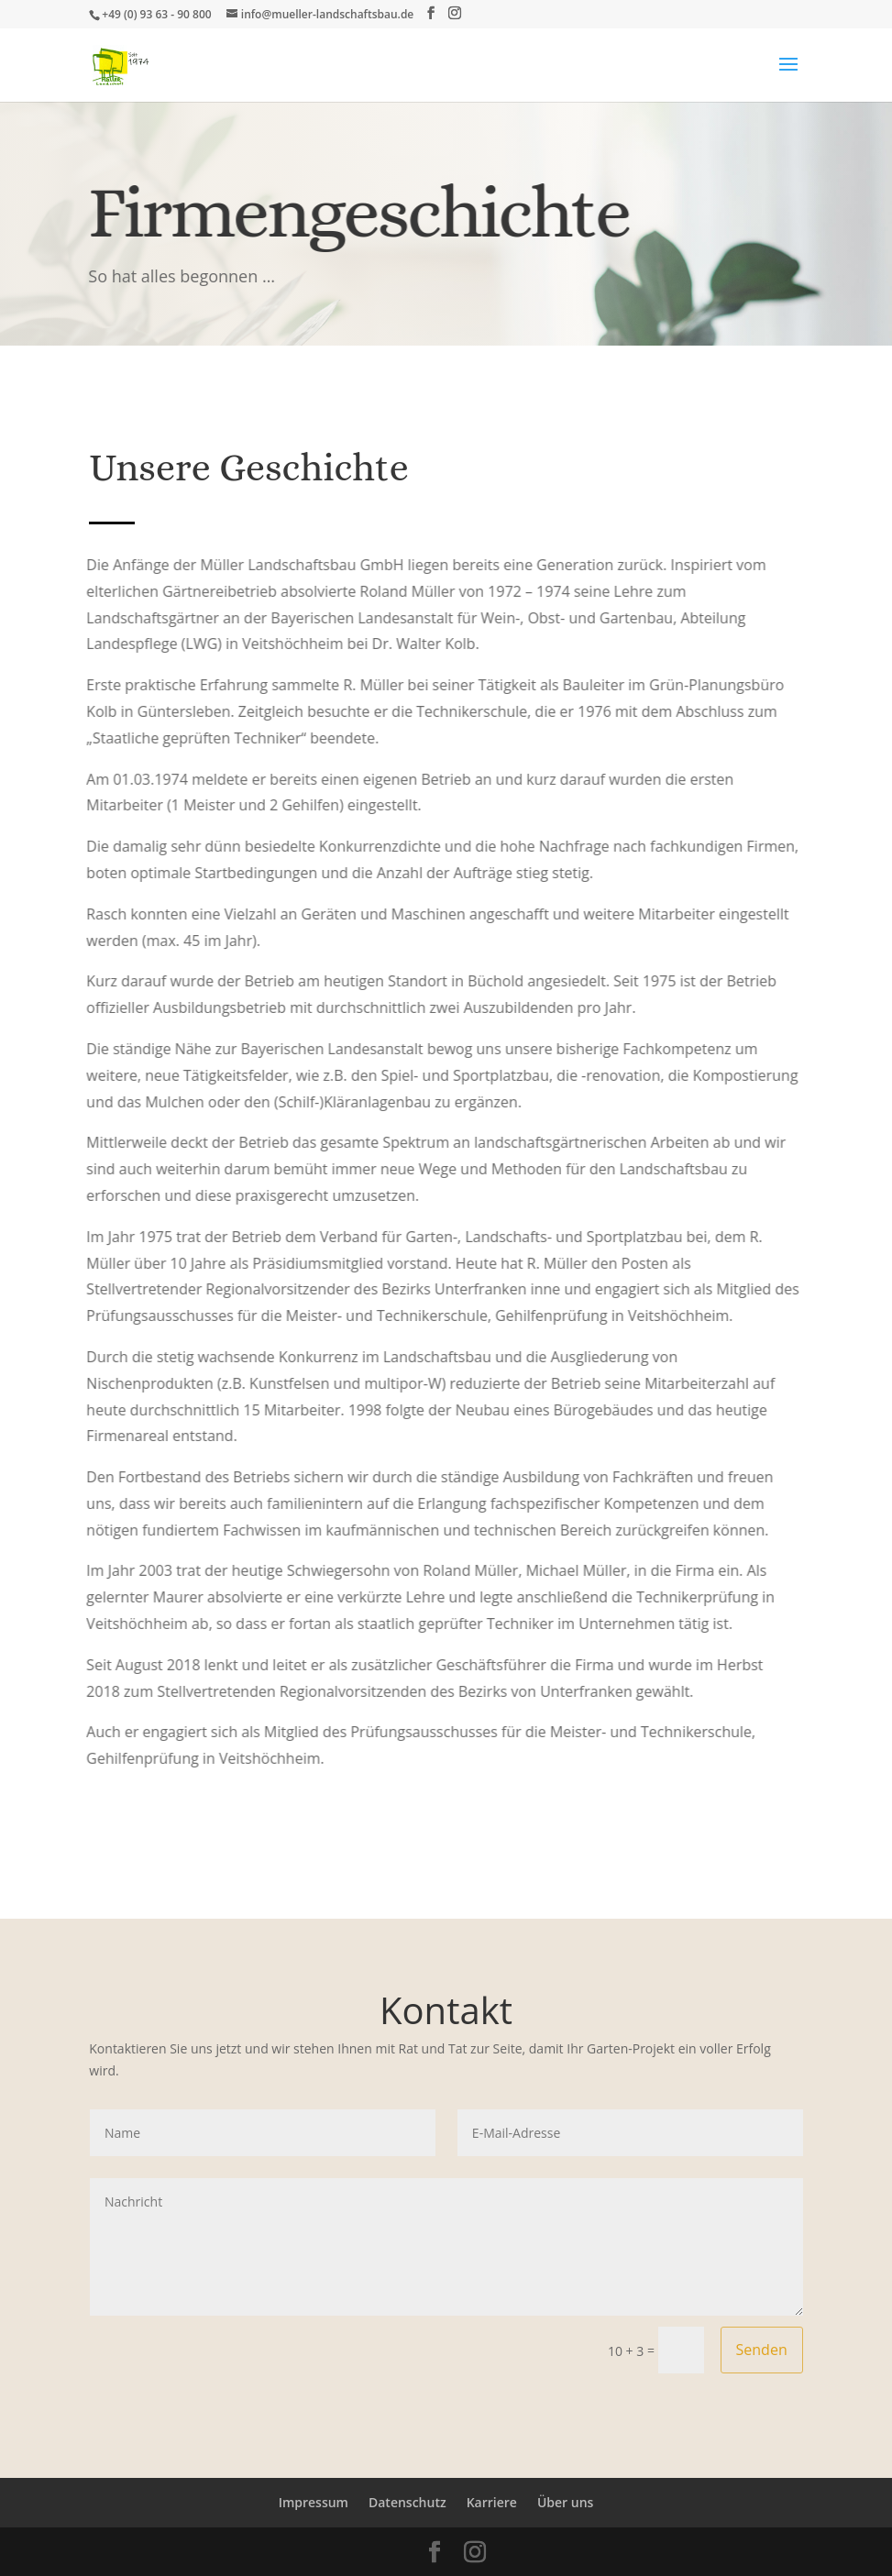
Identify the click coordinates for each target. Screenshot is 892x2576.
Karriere (492, 2502)
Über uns (565, 2502)
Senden (761, 2349)
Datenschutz (407, 2502)
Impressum (313, 2502)
